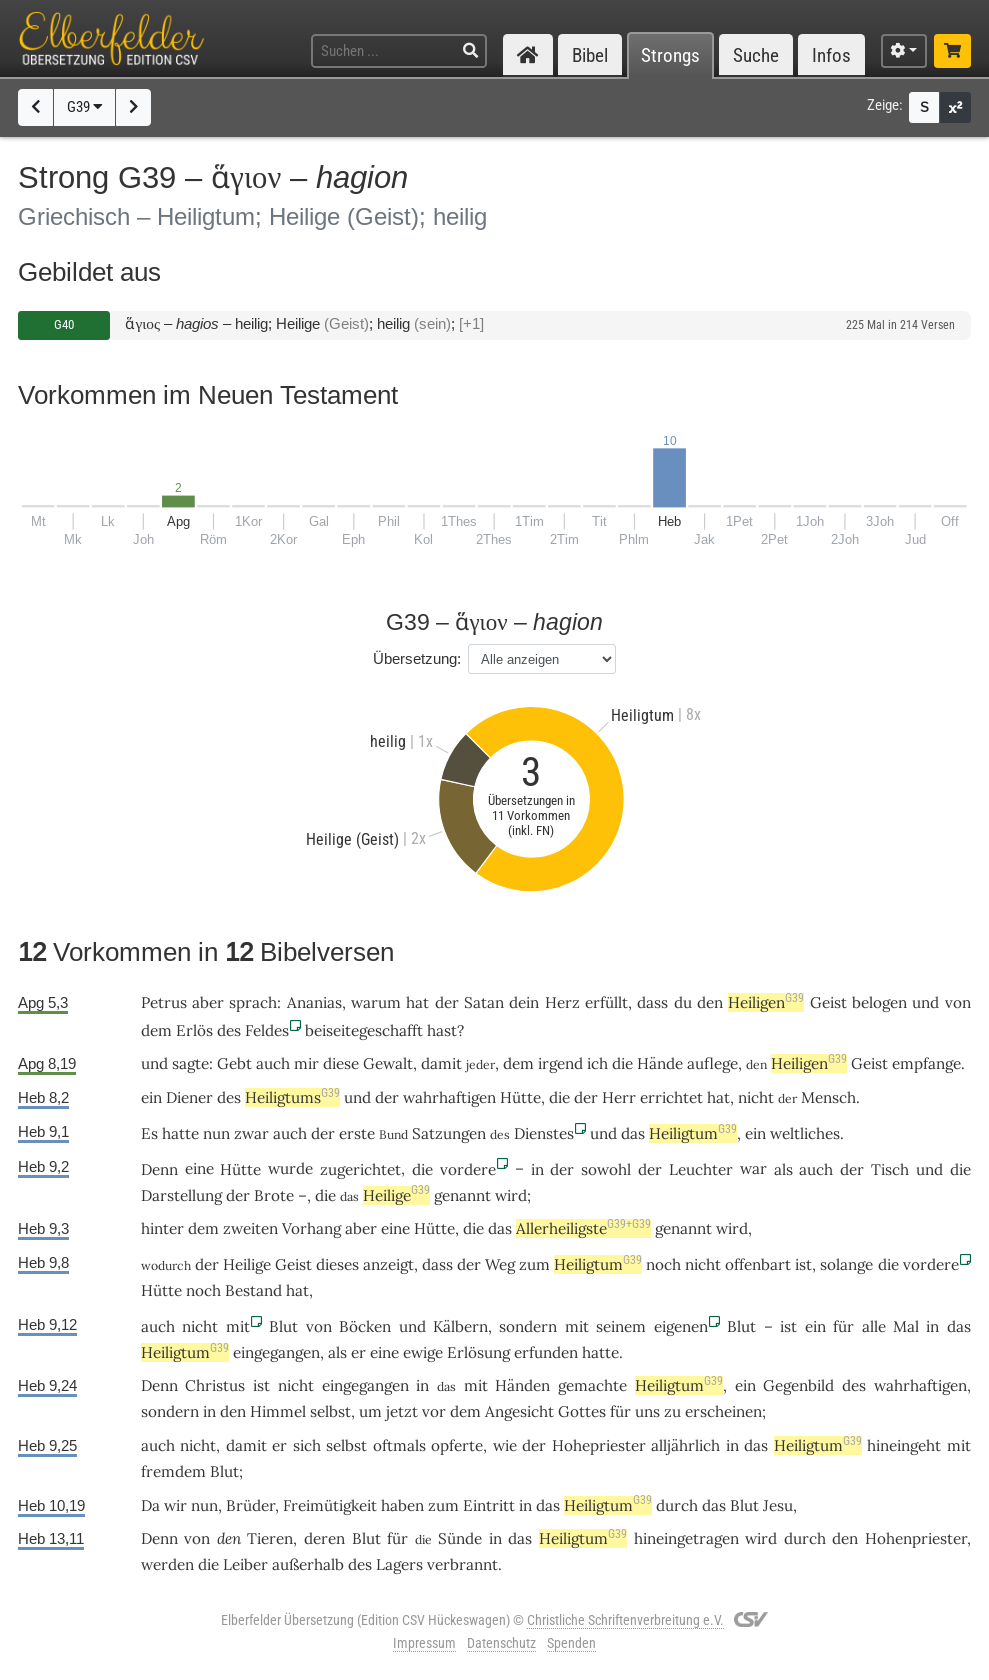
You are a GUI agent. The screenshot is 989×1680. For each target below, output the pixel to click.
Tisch (890, 1169)
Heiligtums (292, 1097)
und (925, 1002)
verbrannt (462, 1564)
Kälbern (460, 1326)
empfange (926, 1063)
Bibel (590, 55)
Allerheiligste (583, 1228)
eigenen (681, 1326)
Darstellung (181, 1195)
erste (357, 1133)
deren (324, 1538)
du (683, 1002)
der (447, 1002)
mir (306, 1063)
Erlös (194, 1030)
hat (297, 1290)
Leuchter (701, 1169)
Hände (660, 1063)
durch (677, 1505)
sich (307, 1445)
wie (505, 1445)
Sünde (460, 1538)
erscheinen (723, 1411)
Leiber (245, 1564)
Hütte (520, 1097)
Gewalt (388, 1063)
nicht (756, 1097)
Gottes (582, 1411)
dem (156, 1030)
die (622, 1063)
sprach (253, 1002)
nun (216, 1133)
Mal (906, 1326)
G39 (85, 107)
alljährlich (685, 1445)
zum (534, 1264)
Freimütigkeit (330, 1505)
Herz (562, 1002)
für (843, 1326)
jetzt (402, 1411)
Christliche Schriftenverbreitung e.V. (625, 1620)
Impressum (424, 1643)
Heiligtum (693, 1133)
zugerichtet (360, 1169)
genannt (462, 1195)
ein (815, 1326)
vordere (468, 1169)
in (537, 1169)
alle (874, 1326)
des (229, 1030)
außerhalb (308, 1564)
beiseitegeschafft (364, 1030)
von (958, 1002)
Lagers (399, 1564)
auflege (712, 1063)
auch (273, 1063)
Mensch (828, 1097)
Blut (283, 1326)
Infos (831, 55)
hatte (180, 1133)
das (633, 1133)
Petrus (164, 1002)
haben (402, 1505)
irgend (560, 1063)
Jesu (778, 1505)
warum (376, 1002)
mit (238, 1326)
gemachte (592, 1385)
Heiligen (766, 1002)
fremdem (173, 1471)
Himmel (278, 1411)
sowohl (606, 1169)
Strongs (670, 55)
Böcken (365, 1326)
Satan (484, 1002)
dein (524, 1002)
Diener (189, 1097)
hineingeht (904, 1445)
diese (341, 1063)
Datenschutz (501, 1643)
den (710, 1002)
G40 (64, 324)
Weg (500, 1264)
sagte (190, 1063)
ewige (423, 1352)
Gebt (234, 1063)
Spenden (571, 1643)
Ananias (314, 1002)
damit (441, 1063)
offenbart (758, 1264)
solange (846, 1264)
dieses (337, 1264)
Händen (522, 1385)
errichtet (671, 1097)
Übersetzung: (417, 658)
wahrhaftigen (449, 1097)
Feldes (267, 1030)
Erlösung (478, 1352)
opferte (457, 1445)
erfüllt (606, 1002)
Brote (274, 1195)
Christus (215, 1385)
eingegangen (276, 1352)
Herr (619, 1097)
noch (663, 1264)
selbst (330, 1411)
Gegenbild (798, 1385)
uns (647, 1411)
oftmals (399, 1445)
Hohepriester (599, 1445)
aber (208, 1002)
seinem (621, 1326)
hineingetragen (686, 1538)
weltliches (805, 1133)
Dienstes (544, 1133)
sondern (528, 1326)
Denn (159, 1169)
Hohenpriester (916, 1538)
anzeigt (388, 1264)
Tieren (270, 1538)
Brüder (250, 1505)
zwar (251, 1133)
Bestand (253, 1290)
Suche (756, 55)
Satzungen (449, 1133)
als (783, 1169)
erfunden (546, 1352)
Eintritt (489, 1505)
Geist (828, 1002)
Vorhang (311, 1228)
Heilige (396, 1195)
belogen (879, 1002)
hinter (162, 1228)
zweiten (250, 1228)
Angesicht (519, 1411)
